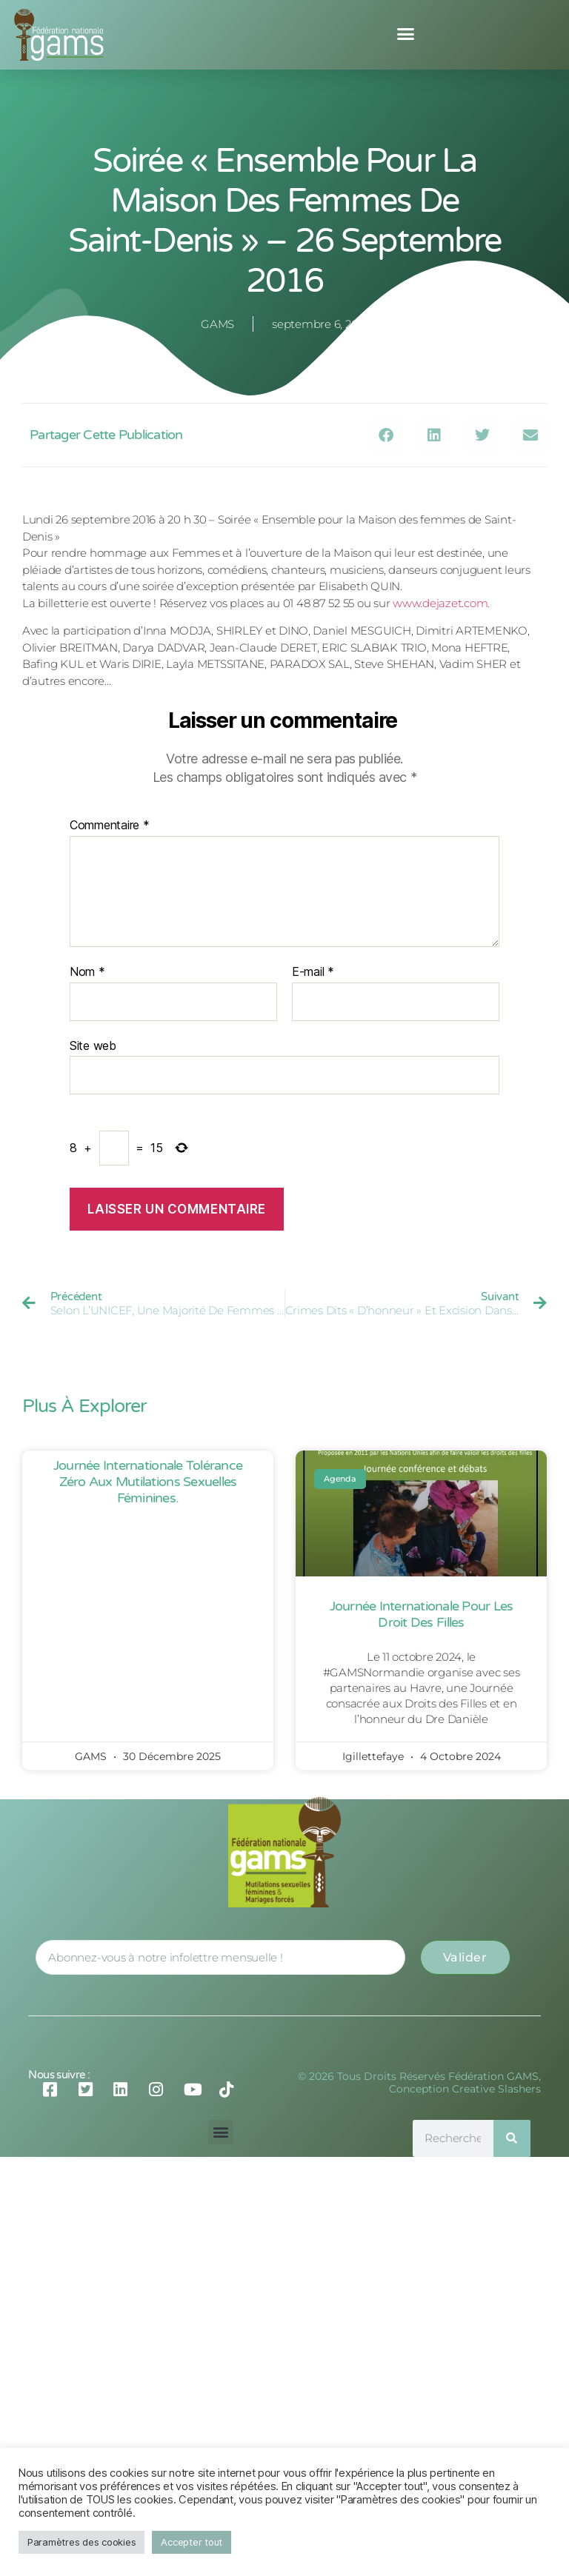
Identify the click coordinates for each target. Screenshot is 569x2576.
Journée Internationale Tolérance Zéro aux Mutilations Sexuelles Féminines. (147, 1481)
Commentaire (110, 825)
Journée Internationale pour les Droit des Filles (421, 1614)
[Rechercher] (511, 2138)
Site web (93, 1045)
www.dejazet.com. (441, 603)
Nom (87, 972)
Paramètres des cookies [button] (81, 2542)
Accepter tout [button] (191, 2542)
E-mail (313, 972)
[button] (405, 34)
